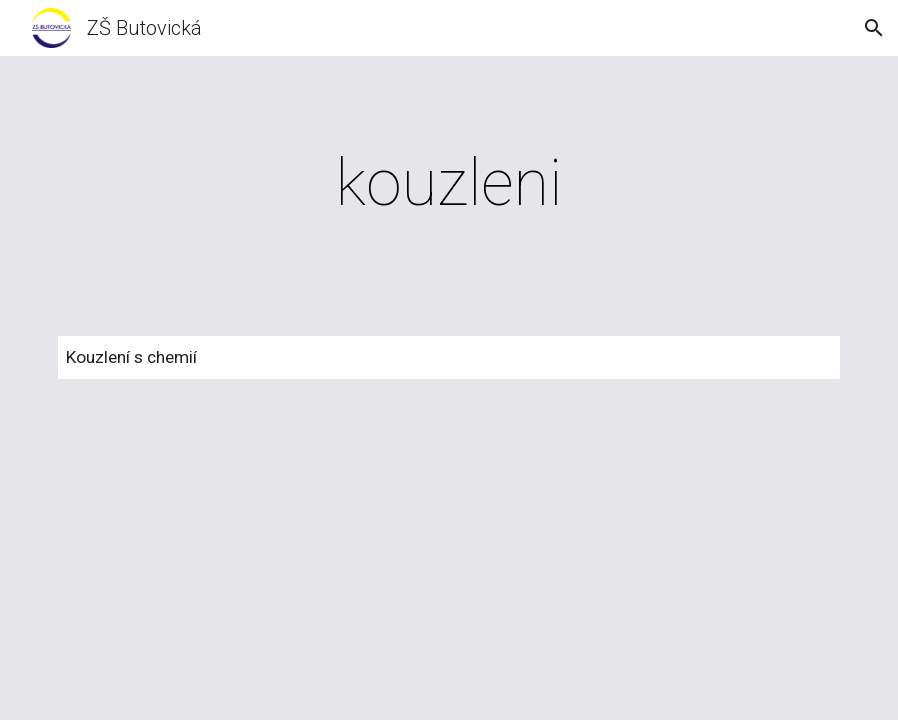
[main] (449, 184)
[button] (874, 28)
